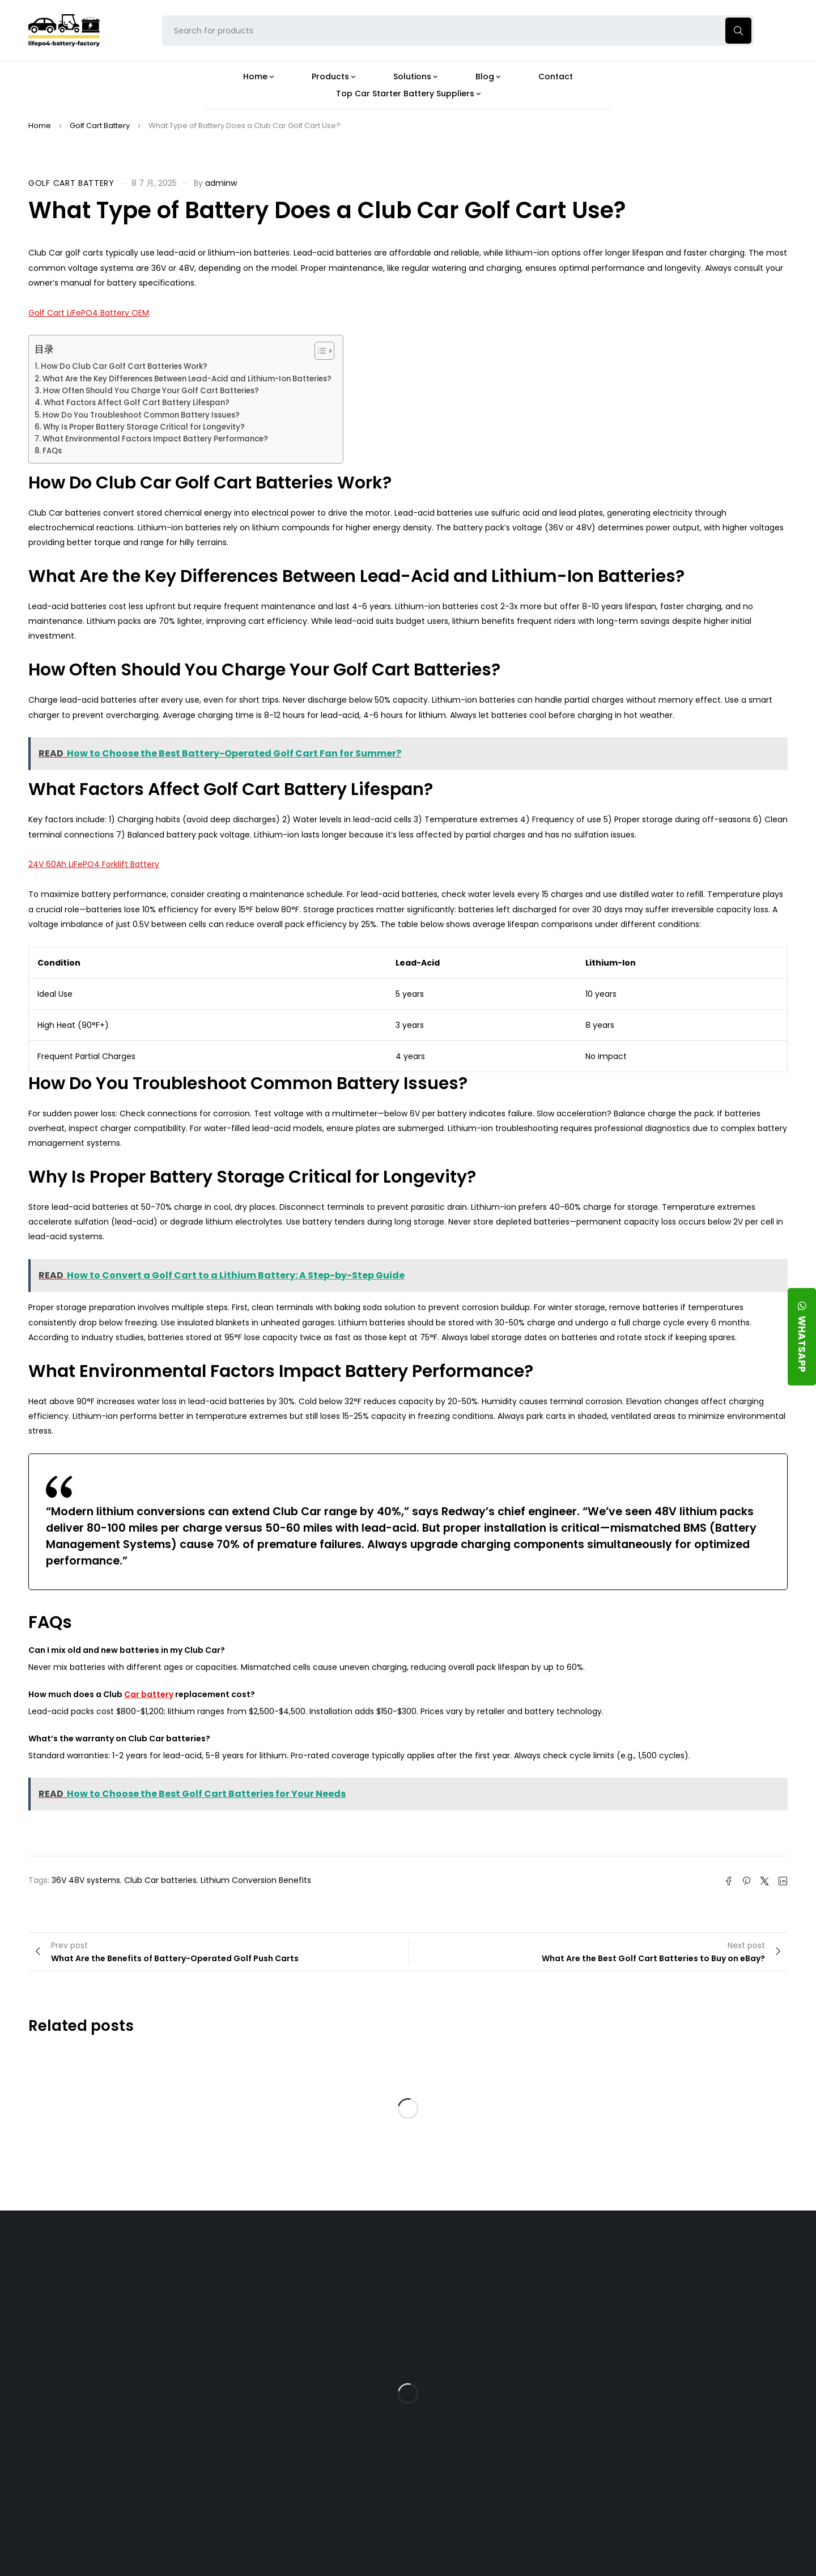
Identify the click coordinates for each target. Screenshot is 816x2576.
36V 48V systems (86, 1880)
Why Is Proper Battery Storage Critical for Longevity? (144, 427)
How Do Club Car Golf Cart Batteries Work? (124, 366)
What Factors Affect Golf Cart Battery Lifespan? (137, 402)
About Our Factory (250, 2259)
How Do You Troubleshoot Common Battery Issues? (141, 415)
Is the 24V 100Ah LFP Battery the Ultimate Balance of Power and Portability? (506, 2294)
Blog (466, 2259)
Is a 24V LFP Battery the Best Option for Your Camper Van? (507, 2500)
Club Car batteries (160, 1880)
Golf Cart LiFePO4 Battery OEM (88, 312)
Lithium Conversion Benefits (256, 1880)
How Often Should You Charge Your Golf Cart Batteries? (151, 390)
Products (353, 2259)
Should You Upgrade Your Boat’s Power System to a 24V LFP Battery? (504, 2461)
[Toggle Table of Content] (319, 350)
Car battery (148, 1694)
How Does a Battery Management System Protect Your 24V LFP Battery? (496, 2377)
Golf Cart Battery (100, 125)
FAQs (52, 450)
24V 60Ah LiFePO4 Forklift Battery (93, 864)
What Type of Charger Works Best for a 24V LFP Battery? (501, 2333)
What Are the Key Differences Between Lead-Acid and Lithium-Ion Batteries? (187, 378)
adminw (221, 183)
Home (39, 125)
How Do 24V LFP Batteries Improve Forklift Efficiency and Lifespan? (503, 2422)
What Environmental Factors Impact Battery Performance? (155, 438)
